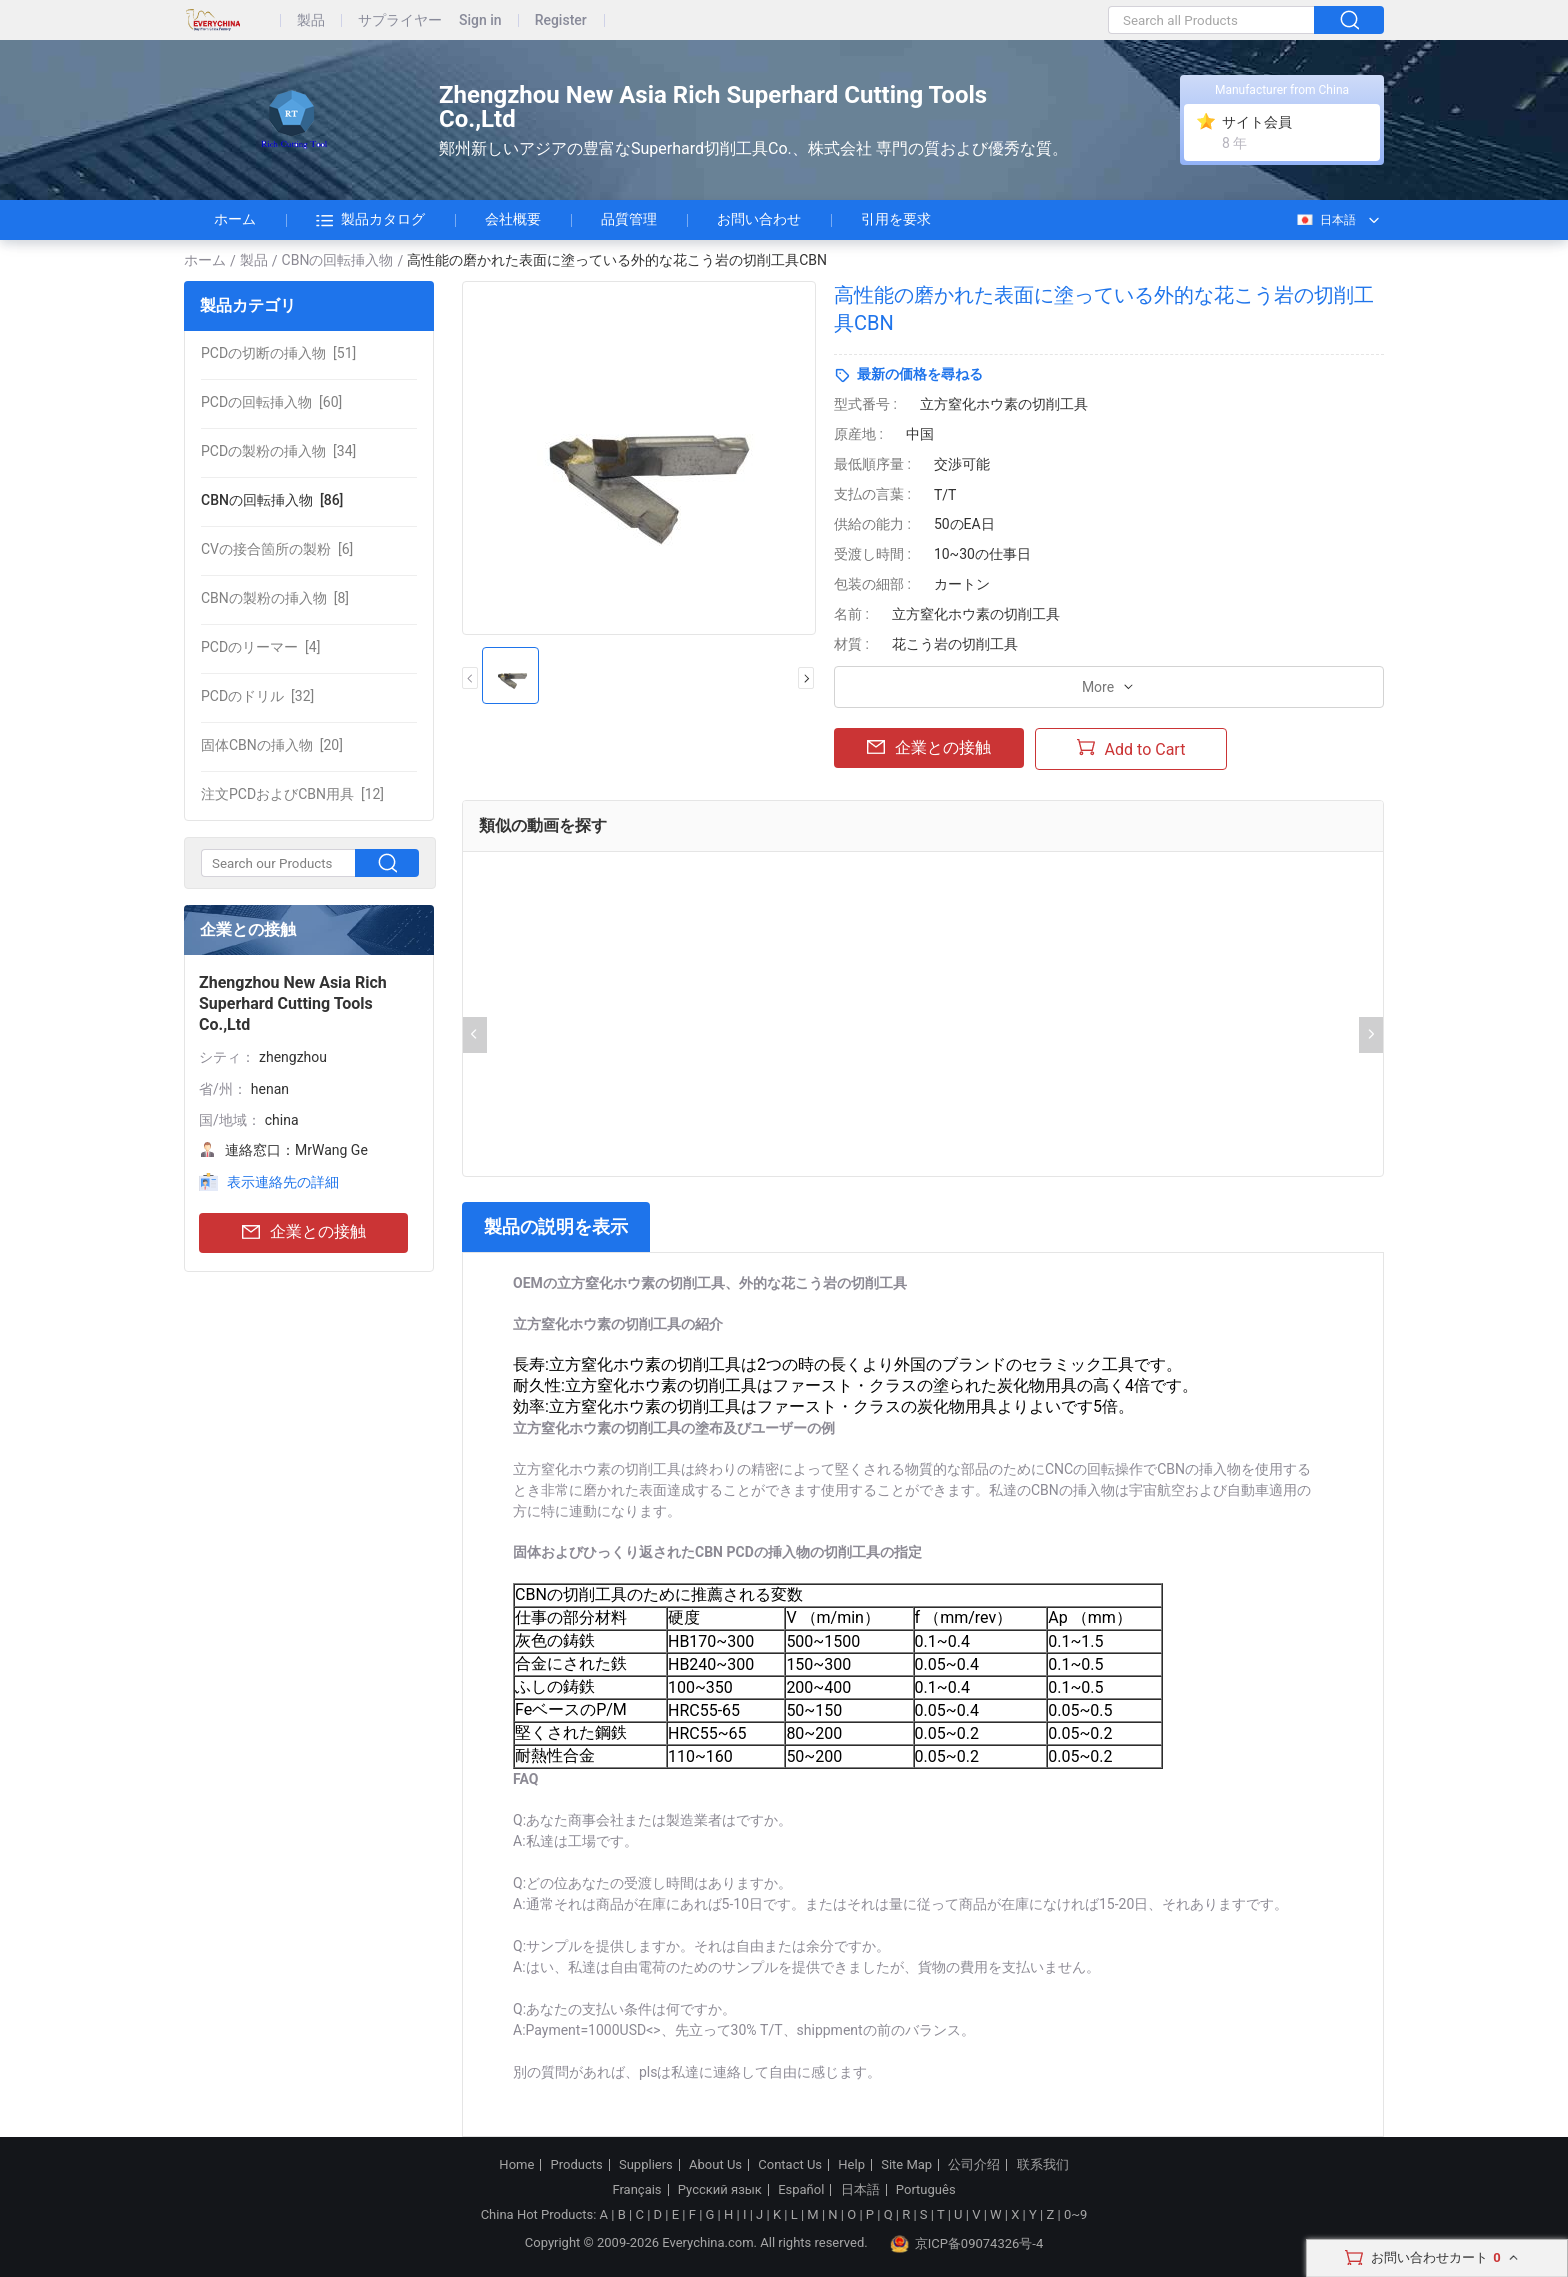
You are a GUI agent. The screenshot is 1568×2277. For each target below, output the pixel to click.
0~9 (1075, 2214)
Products (577, 2165)
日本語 (1325, 220)
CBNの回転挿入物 (338, 260)
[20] (272, 745)
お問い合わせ (759, 219)
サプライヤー (400, 20)
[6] (277, 549)
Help (851, 2165)
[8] (275, 598)
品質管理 (629, 219)
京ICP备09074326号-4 (967, 2244)
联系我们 (1043, 2165)
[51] (278, 353)
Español (801, 2190)
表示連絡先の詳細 (283, 1182)
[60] (271, 402)
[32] (257, 696)
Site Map (906, 2165)
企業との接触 (304, 1232)
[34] (278, 451)
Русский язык (720, 2190)
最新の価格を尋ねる (920, 374)
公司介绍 (974, 2165)
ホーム (235, 219)
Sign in (480, 20)
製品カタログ (370, 220)
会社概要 (513, 219)
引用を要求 (896, 219)
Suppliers (646, 2165)
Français (636, 2190)
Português (926, 2190)
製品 (311, 20)
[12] (292, 794)
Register (561, 20)
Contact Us (790, 2165)
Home (516, 2165)
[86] (272, 500)
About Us (715, 2165)
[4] (260, 647)
